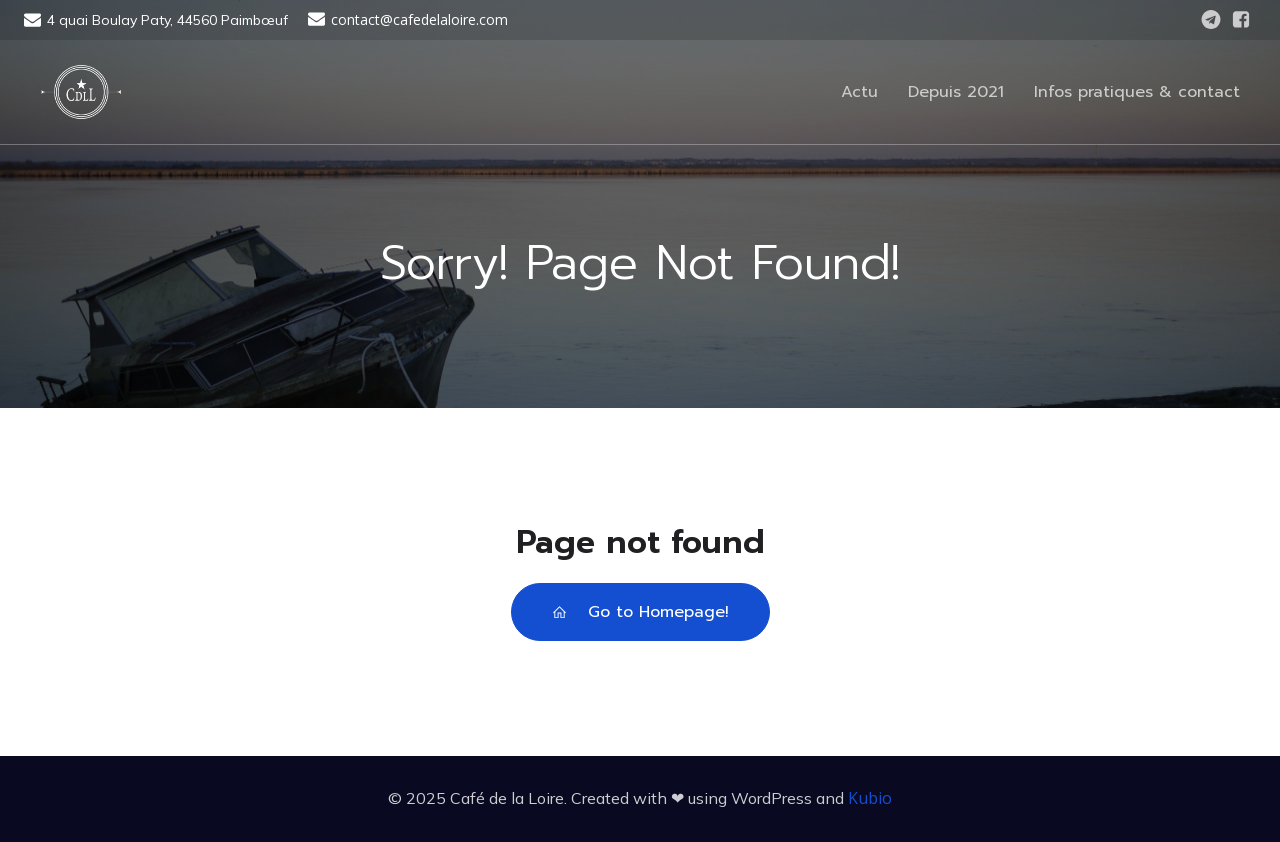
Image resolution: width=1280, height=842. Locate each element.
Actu (859, 92)
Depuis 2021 (956, 92)
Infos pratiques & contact (1137, 92)
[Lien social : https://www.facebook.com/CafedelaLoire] (1241, 20)
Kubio (870, 798)
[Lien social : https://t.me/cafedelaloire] (1211, 20)
